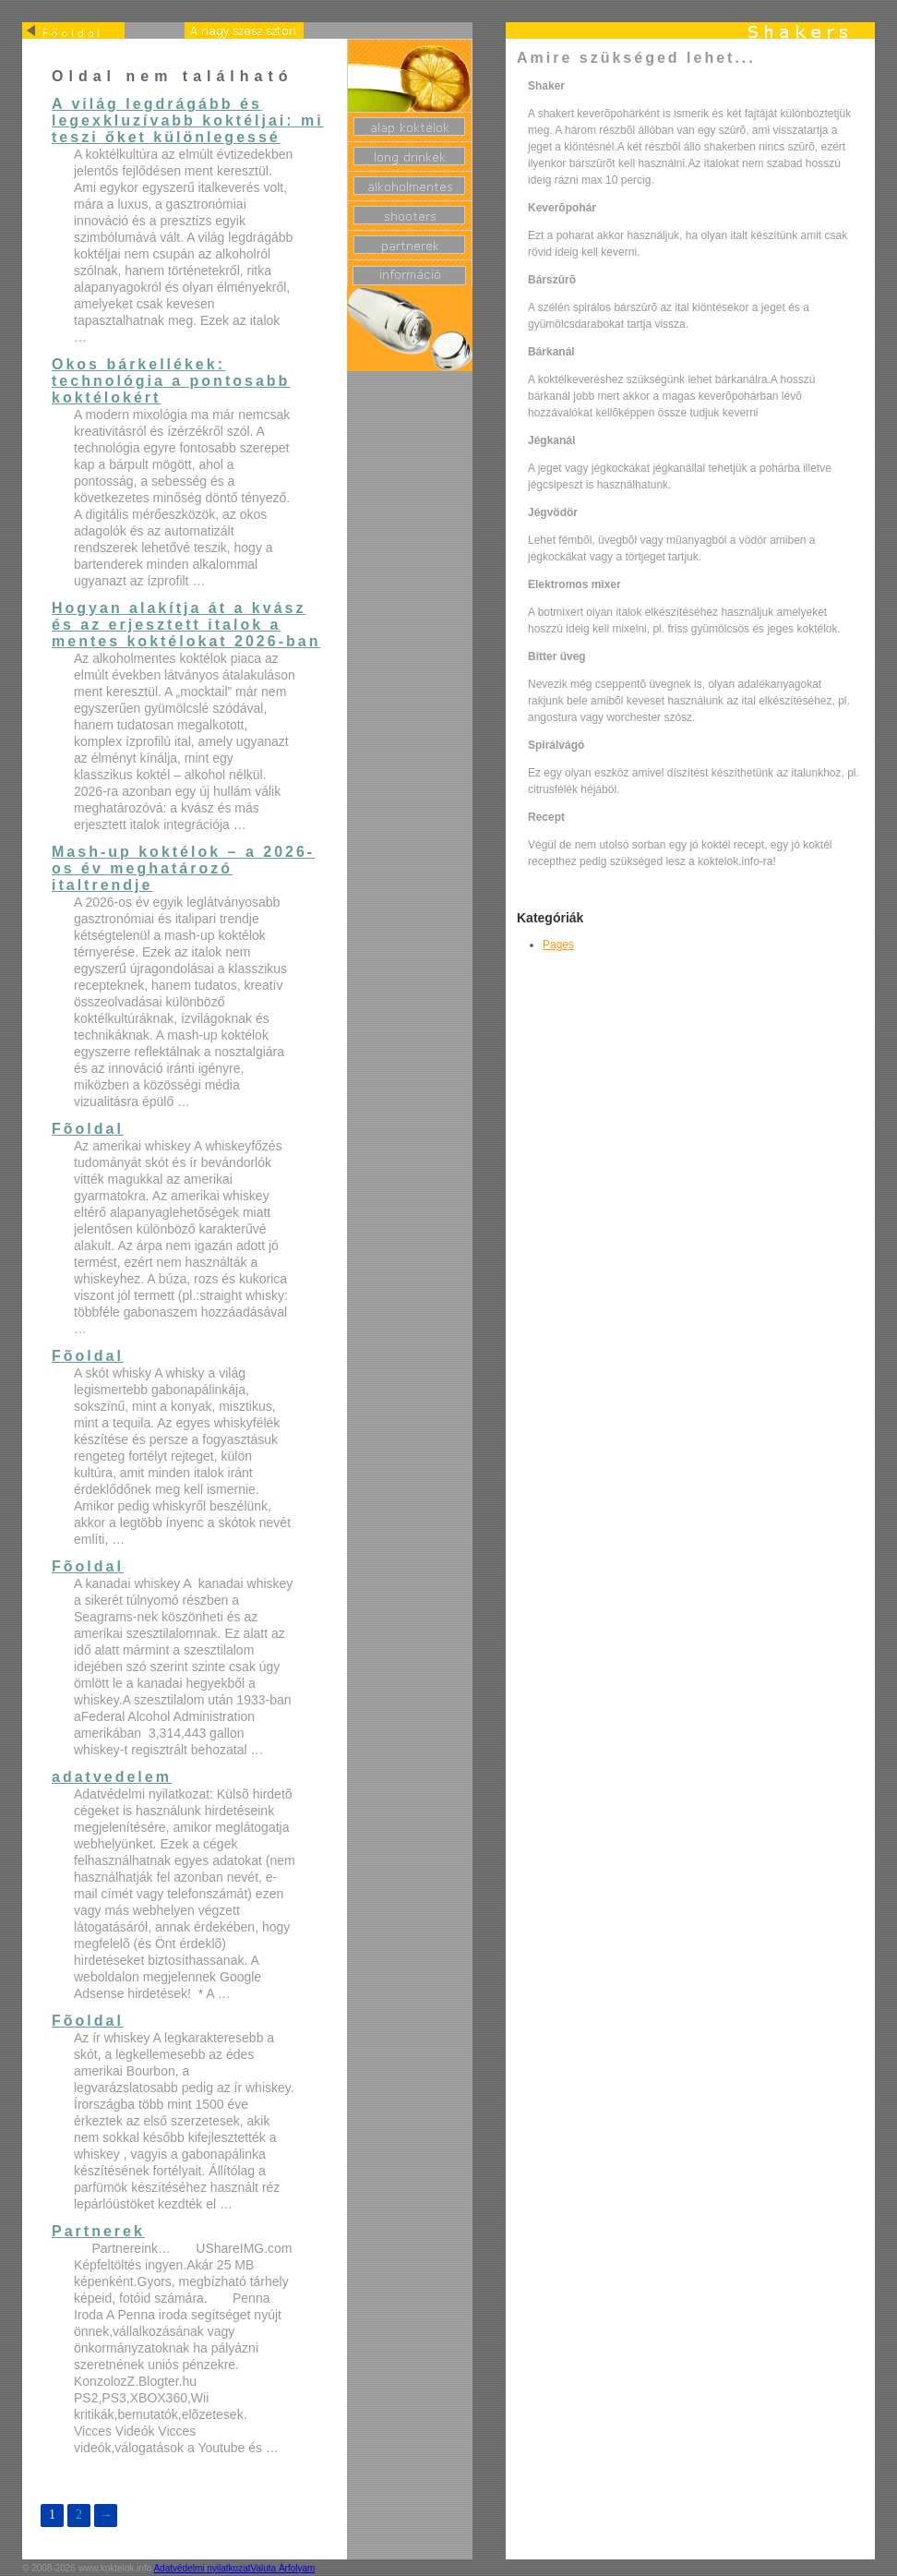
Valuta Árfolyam (283, 2568)
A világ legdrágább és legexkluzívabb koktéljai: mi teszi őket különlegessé (188, 120)
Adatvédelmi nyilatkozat (201, 2568)
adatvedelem (112, 1777)
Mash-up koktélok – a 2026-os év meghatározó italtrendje (183, 868)
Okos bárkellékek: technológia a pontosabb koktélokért (171, 380)
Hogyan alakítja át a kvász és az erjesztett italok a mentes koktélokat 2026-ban (186, 624)
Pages (558, 944)
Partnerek (98, 2231)
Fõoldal (88, 1129)
